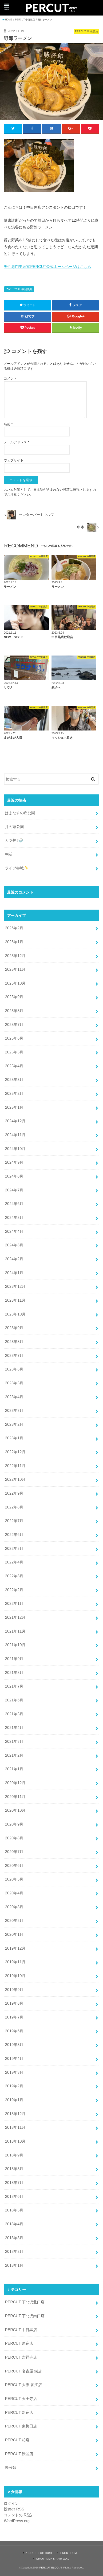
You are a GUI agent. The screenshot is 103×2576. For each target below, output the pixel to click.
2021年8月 (14, 1672)
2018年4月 (14, 2224)
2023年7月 (14, 1355)
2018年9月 (14, 2155)
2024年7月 (14, 1190)
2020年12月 (15, 1783)
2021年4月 (14, 1727)
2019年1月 (14, 2100)
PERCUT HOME (69, 2553)
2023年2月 (14, 1424)
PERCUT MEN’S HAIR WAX (52, 2558)
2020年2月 (14, 1920)
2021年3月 (14, 1741)
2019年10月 (15, 1976)
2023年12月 (15, 1286)
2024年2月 (14, 1259)
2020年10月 (15, 1810)
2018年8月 (14, 2169)
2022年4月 (14, 1562)
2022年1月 (14, 1603)
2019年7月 (14, 2017)
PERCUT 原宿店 (19, 2343)
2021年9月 (14, 1659)
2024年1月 (14, 1273)
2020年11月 (15, 1797)
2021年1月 (14, 1769)
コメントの (18, 2515)
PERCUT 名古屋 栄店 (23, 2371)
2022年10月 (15, 1479)
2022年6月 (14, 1534)
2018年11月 (15, 2127)
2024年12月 (15, 1121)
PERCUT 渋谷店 (19, 2454)
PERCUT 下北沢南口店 (24, 2316)
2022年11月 (15, 1466)
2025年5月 (14, 1052)
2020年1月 (14, 1934)
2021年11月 (15, 1631)
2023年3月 (14, 1410)
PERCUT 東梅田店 (21, 2426)
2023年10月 (15, 1314)
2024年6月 (14, 1204)
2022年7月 (14, 1521)
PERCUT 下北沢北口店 (24, 2302)
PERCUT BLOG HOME (39, 2553)
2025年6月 (14, 1038)
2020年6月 (14, 1865)
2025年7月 (14, 1024)
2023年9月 (14, 1328)
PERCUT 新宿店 (19, 2412)
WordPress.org (17, 2521)
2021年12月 (15, 1617)
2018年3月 (14, 2238)
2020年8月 (14, 1838)
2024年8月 (14, 1176)
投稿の (14, 2509)
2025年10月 (15, 983)
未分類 (10, 2467)
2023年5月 (14, 1383)
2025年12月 (15, 956)
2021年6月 (14, 1700)
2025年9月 (14, 997)
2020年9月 (14, 1824)
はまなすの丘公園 (20, 813)
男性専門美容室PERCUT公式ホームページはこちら (47, 266)
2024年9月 (14, 1162)
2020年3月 (14, 1907)
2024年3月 (14, 1245)
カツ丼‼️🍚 (14, 840)
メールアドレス (16, 442)
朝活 (8, 854)
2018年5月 (14, 2210)
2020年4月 (14, 1893)
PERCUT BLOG (49, 2567)
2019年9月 (14, 1989)
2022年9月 (14, 1493)
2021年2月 (14, 1755)
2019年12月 (15, 1948)
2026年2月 (14, 928)
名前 (8, 424)
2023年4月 (14, 1397)
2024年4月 (14, 1231)
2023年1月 (14, 1438)
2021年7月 (14, 1686)
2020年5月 (14, 1879)
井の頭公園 (14, 827)
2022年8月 (14, 1507)
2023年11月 (15, 1300)
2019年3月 (14, 2072)
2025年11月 (15, 969)
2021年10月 (15, 1645)
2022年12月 (15, 1452)
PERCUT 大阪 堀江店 (23, 2385)
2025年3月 (14, 1079)
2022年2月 (14, 1590)
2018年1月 (14, 2265)
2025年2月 (14, 1093)
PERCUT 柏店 (17, 2440)
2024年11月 (15, 1135)
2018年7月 (14, 2182)
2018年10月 (15, 2141)
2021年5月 (14, 1714)
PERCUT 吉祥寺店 (21, 2357)
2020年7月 (14, 1852)
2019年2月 (14, 2086)
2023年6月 (14, 1369)
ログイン (11, 2503)
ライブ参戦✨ (17, 868)
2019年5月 (14, 2044)
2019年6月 (14, 2031)
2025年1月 (14, 1107)
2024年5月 (14, 1217)
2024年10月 (15, 1149)
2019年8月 (14, 2003)
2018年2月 (14, 2251)
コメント (10, 378)
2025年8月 (14, 1011)
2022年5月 (14, 1548)
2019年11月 (15, 1962)
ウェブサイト (14, 460)
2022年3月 (14, 1576)
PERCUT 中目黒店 (21, 289)
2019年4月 (14, 2058)
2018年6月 (14, 2196)
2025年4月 (14, 1066)
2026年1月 (14, 942)
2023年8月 (14, 1341)
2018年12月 (15, 2114)
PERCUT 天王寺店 (21, 2398)
